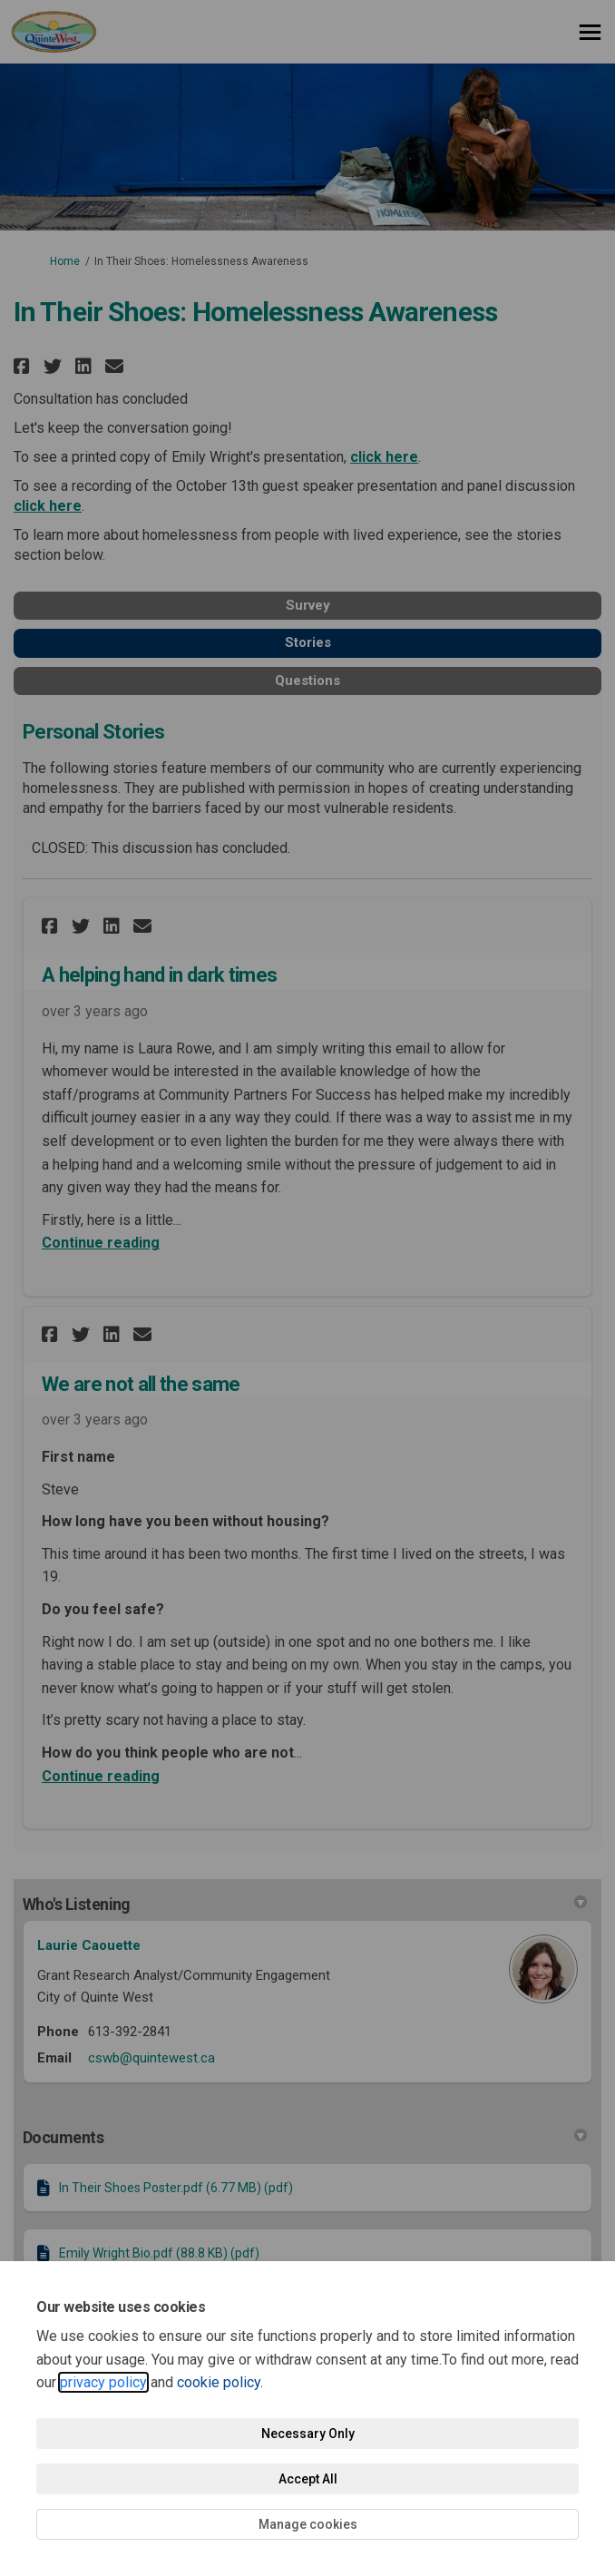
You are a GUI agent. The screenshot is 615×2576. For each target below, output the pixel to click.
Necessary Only (308, 2433)
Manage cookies (308, 2524)
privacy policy (103, 2382)
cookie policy (218, 2382)
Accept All (307, 2479)
